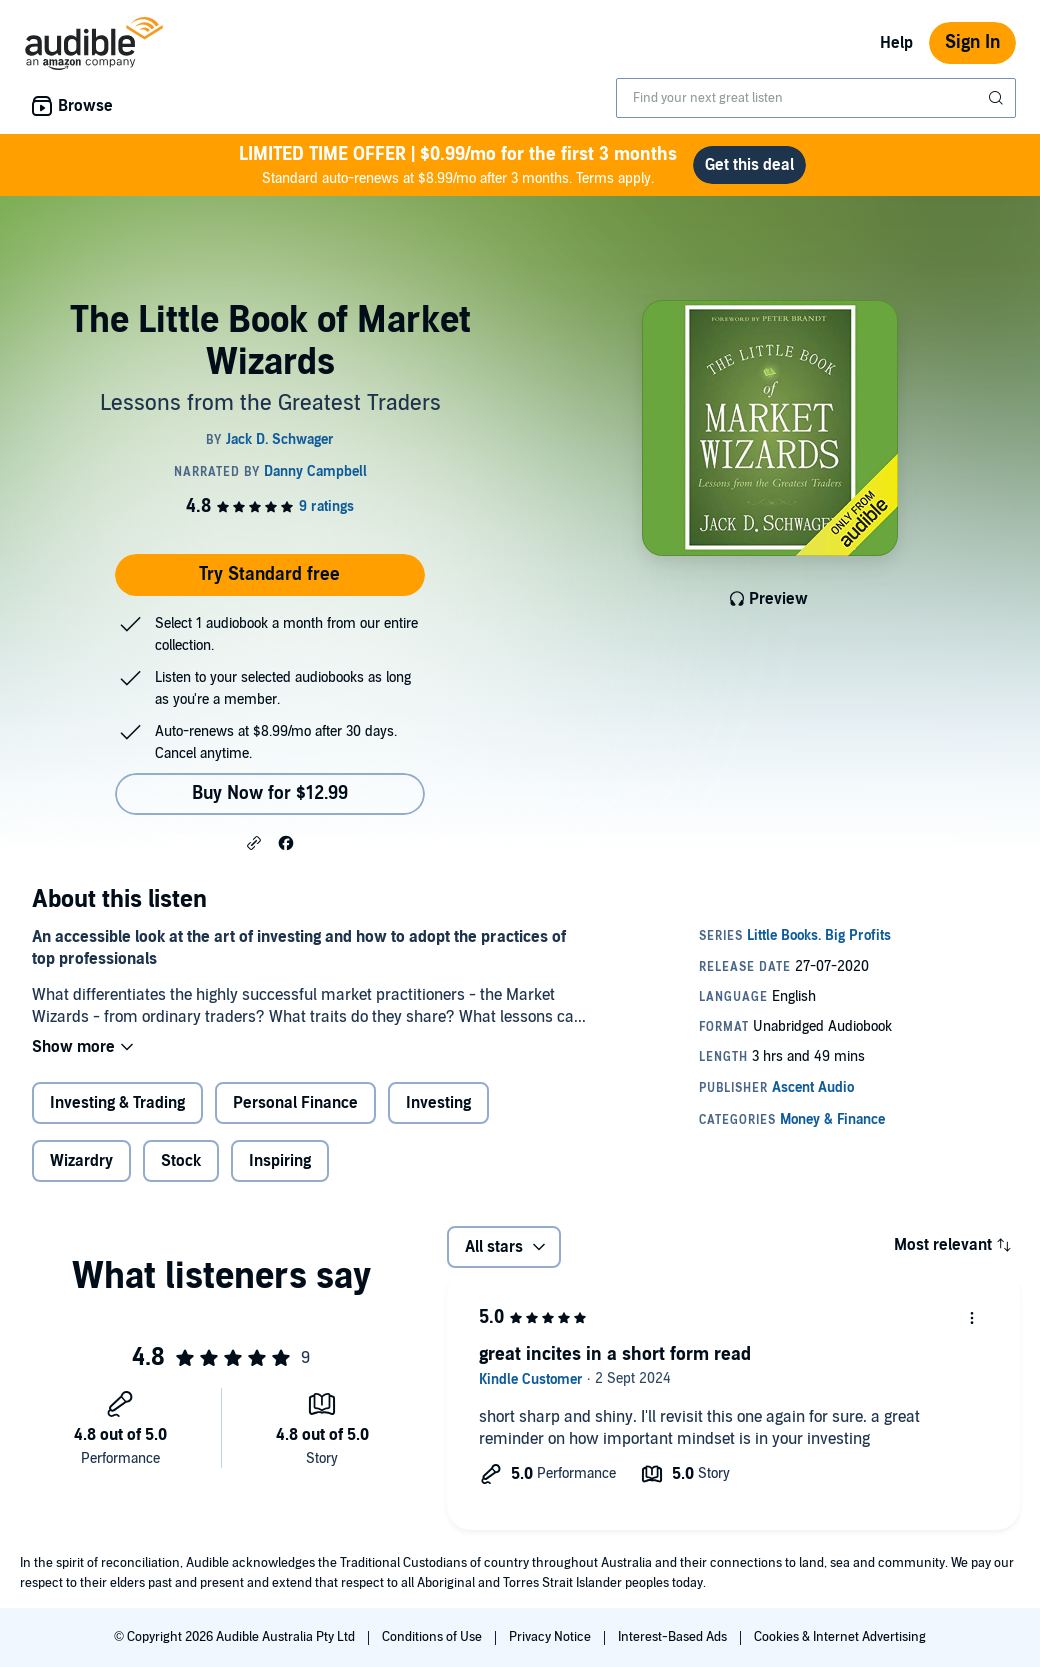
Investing (438, 1103)
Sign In (972, 42)
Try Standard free (269, 574)
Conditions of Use (433, 1637)
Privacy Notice (551, 1637)
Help (896, 43)
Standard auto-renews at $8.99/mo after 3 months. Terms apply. (458, 164)
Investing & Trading (117, 1103)
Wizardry (81, 1161)
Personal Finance (295, 1103)
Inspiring (280, 1161)
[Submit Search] (998, 98)
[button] (254, 842)
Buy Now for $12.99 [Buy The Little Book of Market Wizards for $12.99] (270, 793)
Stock (181, 1161)
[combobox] (816, 98)
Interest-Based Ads (674, 1637)
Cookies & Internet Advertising (840, 1637)
